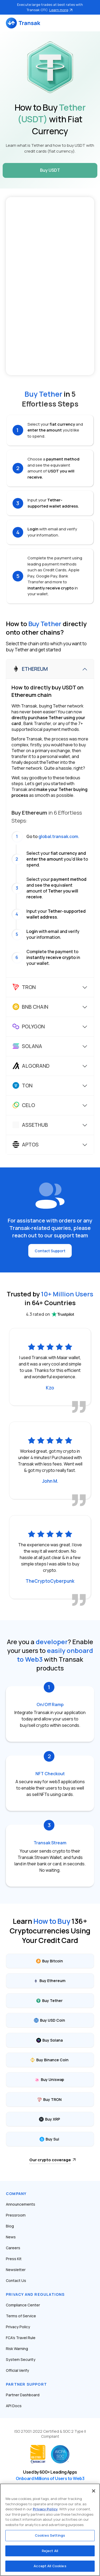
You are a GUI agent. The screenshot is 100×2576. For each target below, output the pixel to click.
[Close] (93, 2491)
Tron (24, 987)
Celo (24, 1105)
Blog (10, 2226)
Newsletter (16, 2269)
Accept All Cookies (50, 2566)
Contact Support (50, 1250)
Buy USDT (50, 170)
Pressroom (16, 2215)
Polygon (29, 1026)
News (11, 2236)
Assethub (30, 1124)
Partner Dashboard (22, 2394)
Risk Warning (17, 2348)
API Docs (14, 2405)
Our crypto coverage (50, 2160)
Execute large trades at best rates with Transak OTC (50, 7)
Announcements (20, 2204)
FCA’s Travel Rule (20, 2337)
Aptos (26, 1144)
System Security (20, 2359)
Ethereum (30, 668)
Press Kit (14, 2258)
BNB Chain (30, 1006)
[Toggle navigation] (91, 23)
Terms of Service (21, 2315)
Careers (13, 2247)
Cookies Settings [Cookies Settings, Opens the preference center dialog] (50, 2535)
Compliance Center (23, 2304)
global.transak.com (58, 836)
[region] (50, 2529)
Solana (27, 1046)
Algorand (31, 1065)
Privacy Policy (18, 2326)
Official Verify (17, 2370)
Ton (23, 1085)
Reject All (50, 2550)
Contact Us (16, 2280)
